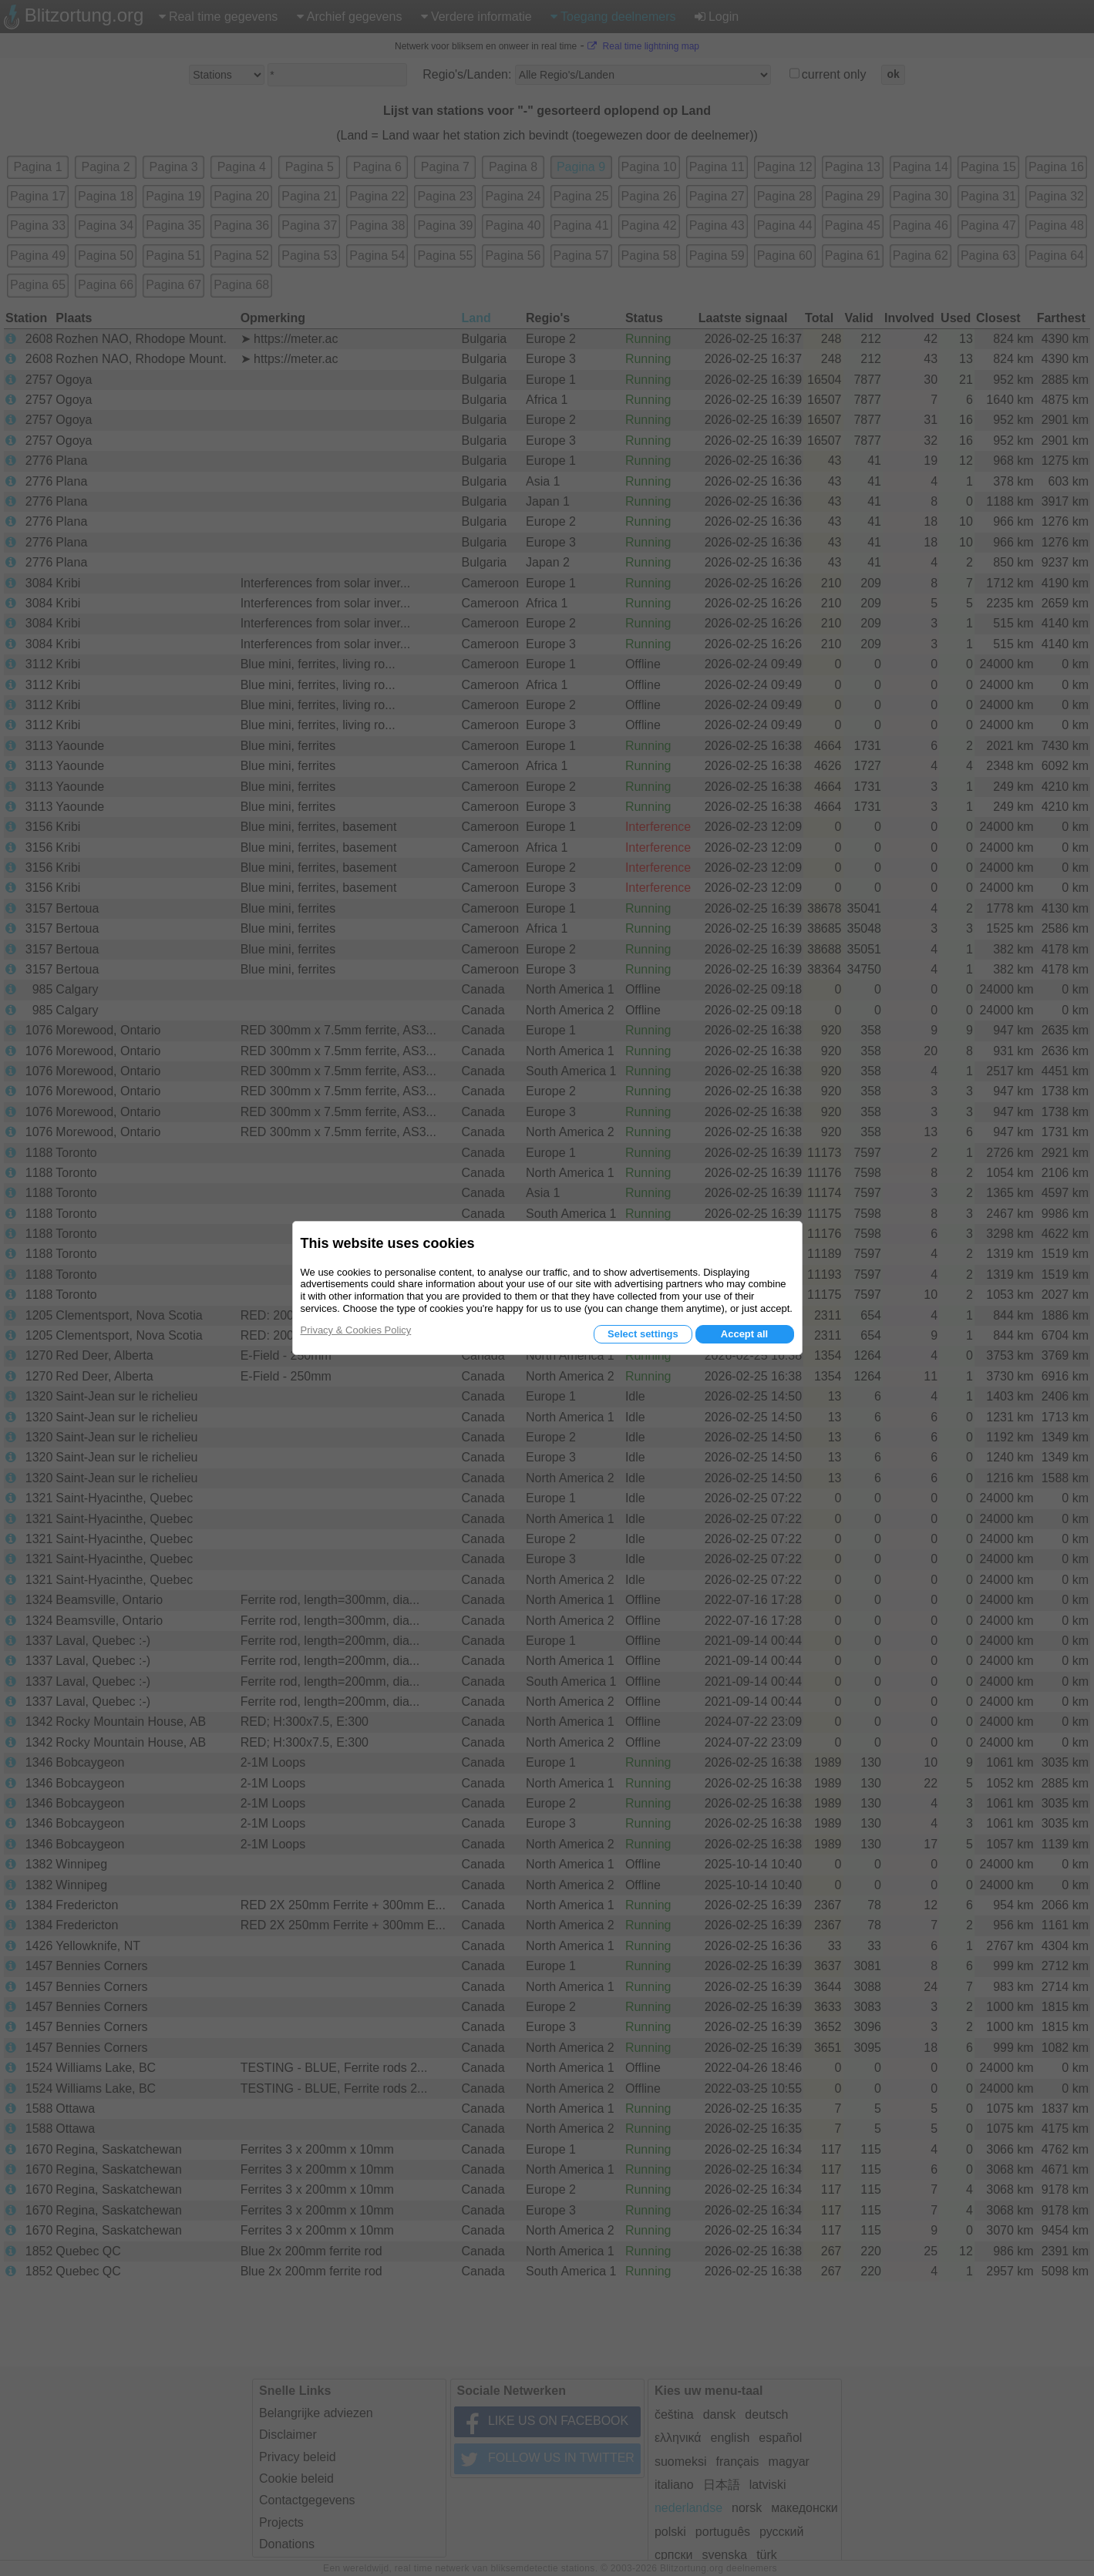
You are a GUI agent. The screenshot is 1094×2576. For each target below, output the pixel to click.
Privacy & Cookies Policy (356, 1330)
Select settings (643, 1334)
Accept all (744, 1334)
